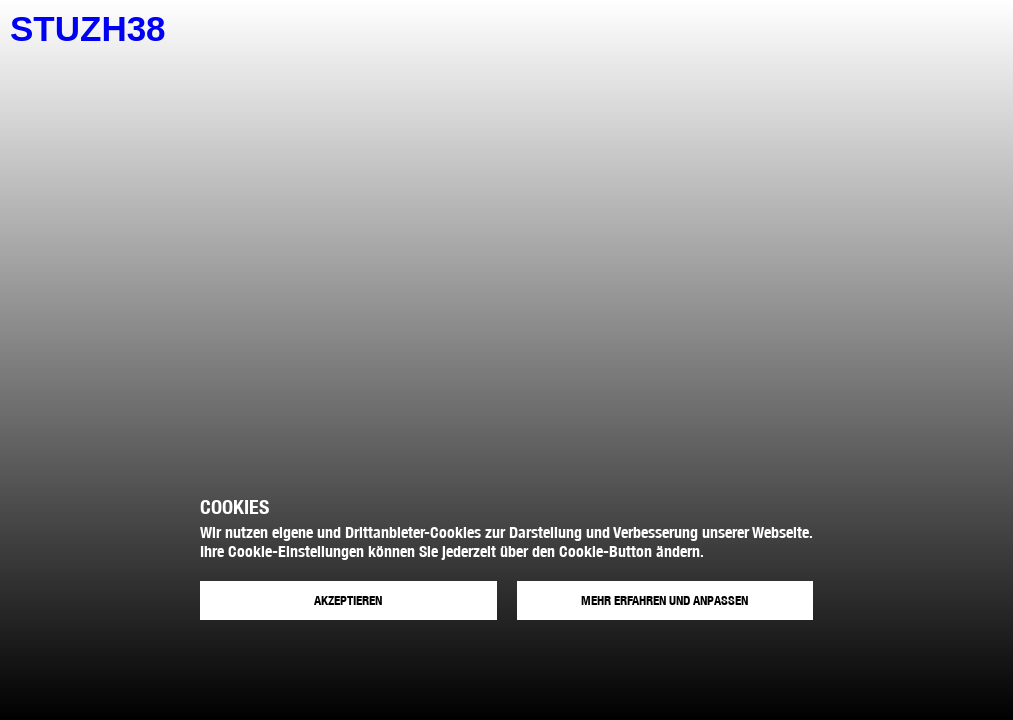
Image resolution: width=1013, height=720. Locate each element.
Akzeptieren (348, 600)
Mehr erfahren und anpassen (664, 600)
